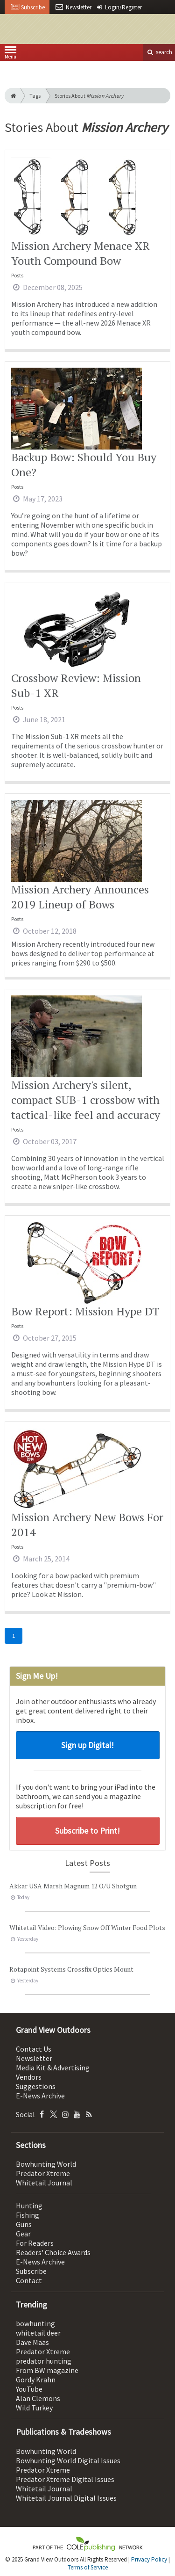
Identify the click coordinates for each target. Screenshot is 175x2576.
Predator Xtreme (43, 2173)
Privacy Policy (149, 2559)
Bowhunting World (46, 2164)
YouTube (29, 2389)
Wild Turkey (34, 2407)
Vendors (29, 2077)
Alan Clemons (38, 2398)
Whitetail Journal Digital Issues (66, 2498)
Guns (24, 2224)
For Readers (35, 2243)
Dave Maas (32, 2342)
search (159, 52)
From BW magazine (47, 2370)
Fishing (27, 2215)
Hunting (29, 2205)
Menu (10, 54)
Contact (29, 2280)
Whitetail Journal (44, 2182)
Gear (23, 2233)
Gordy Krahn (36, 2379)
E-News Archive (40, 2095)
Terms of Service (88, 2567)
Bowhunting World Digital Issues (68, 2460)
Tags (35, 95)
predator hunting (43, 2361)
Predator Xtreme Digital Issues (65, 2479)
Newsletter (34, 2058)
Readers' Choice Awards (53, 2252)
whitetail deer (38, 2332)
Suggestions (36, 2086)
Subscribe (31, 2271)
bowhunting (35, 2323)
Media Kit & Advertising (53, 2067)
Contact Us (33, 2049)
